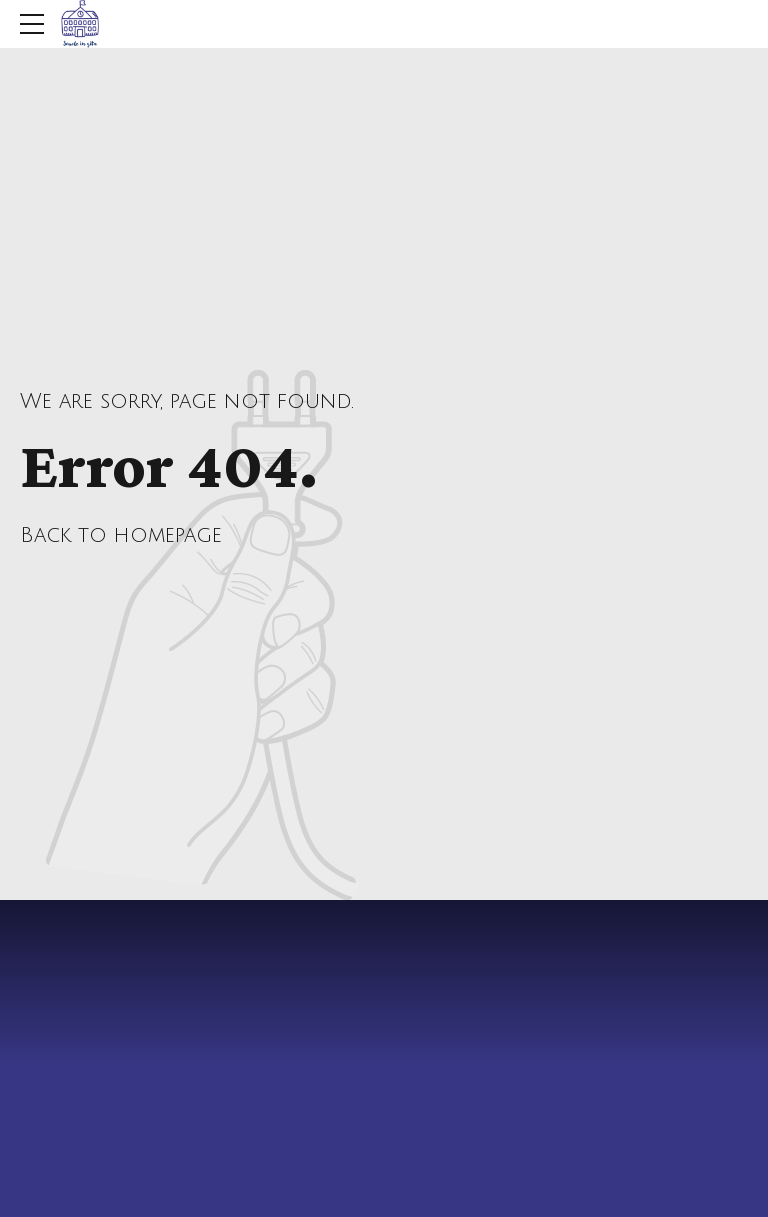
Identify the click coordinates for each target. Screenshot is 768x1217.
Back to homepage (121, 535)
